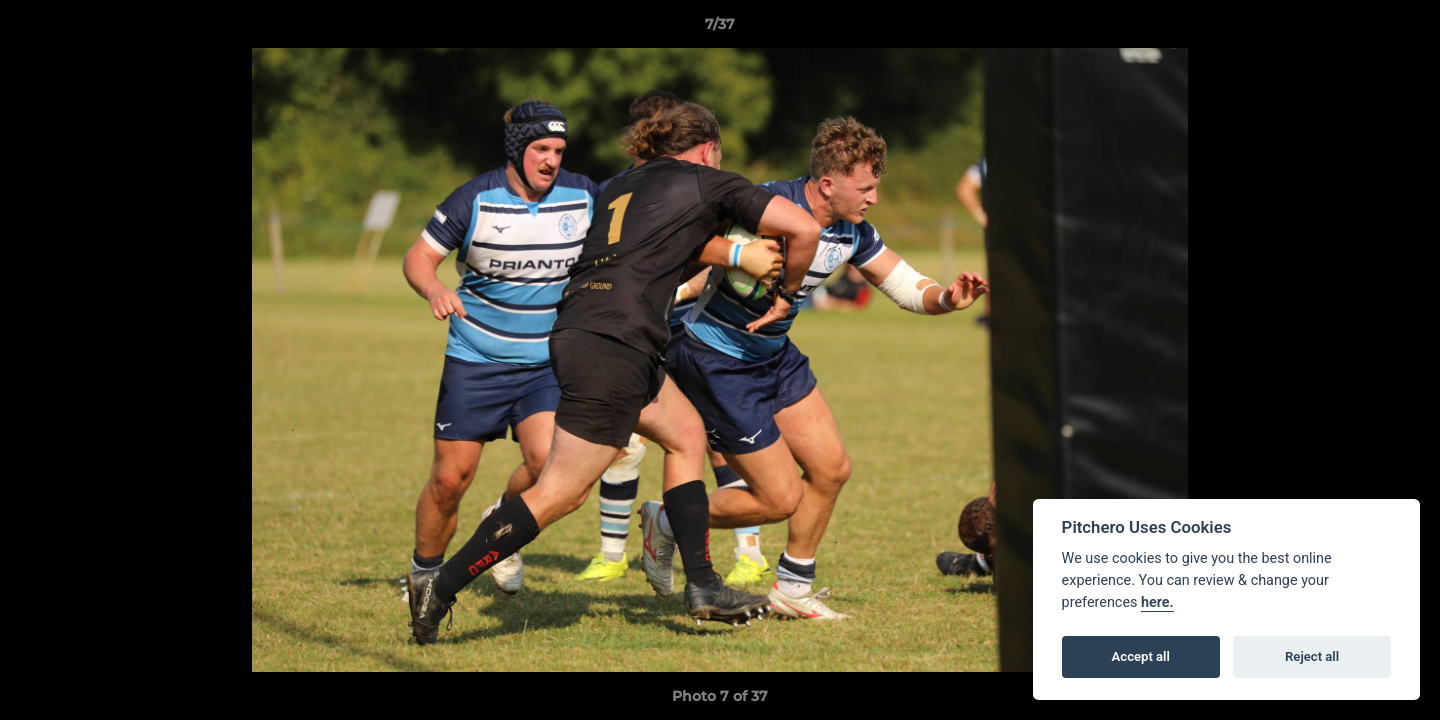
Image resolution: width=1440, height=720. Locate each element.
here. (1157, 602)
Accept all (1141, 656)
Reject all (1312, 656)
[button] (1404, 29)
